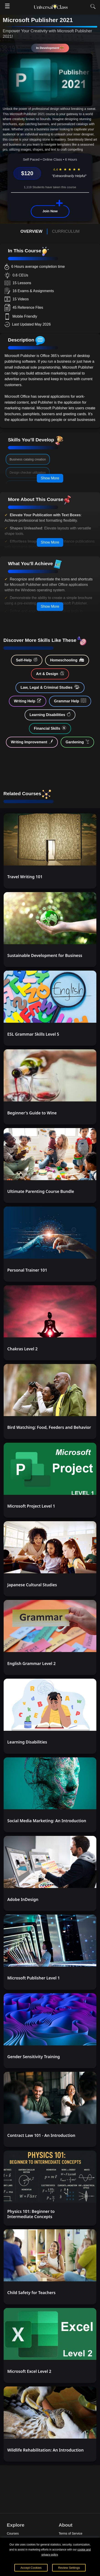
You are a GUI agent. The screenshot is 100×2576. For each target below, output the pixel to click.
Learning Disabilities (50, 714)
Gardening (77, 741)
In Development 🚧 (50, 48)
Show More (50, 478)
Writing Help (27, 700)
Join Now (50, 211)
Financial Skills (50, 728)
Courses (13, 2533)
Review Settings (69, 2567)
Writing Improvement (32, 741)
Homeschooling (67, 660)
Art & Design (50, 673)
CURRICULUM (65, 231)
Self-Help (26, 660)
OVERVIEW (32, 231)
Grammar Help (70, 700)
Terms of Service (70, 2533)
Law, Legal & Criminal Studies (50, 687)
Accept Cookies (31, 2567)
